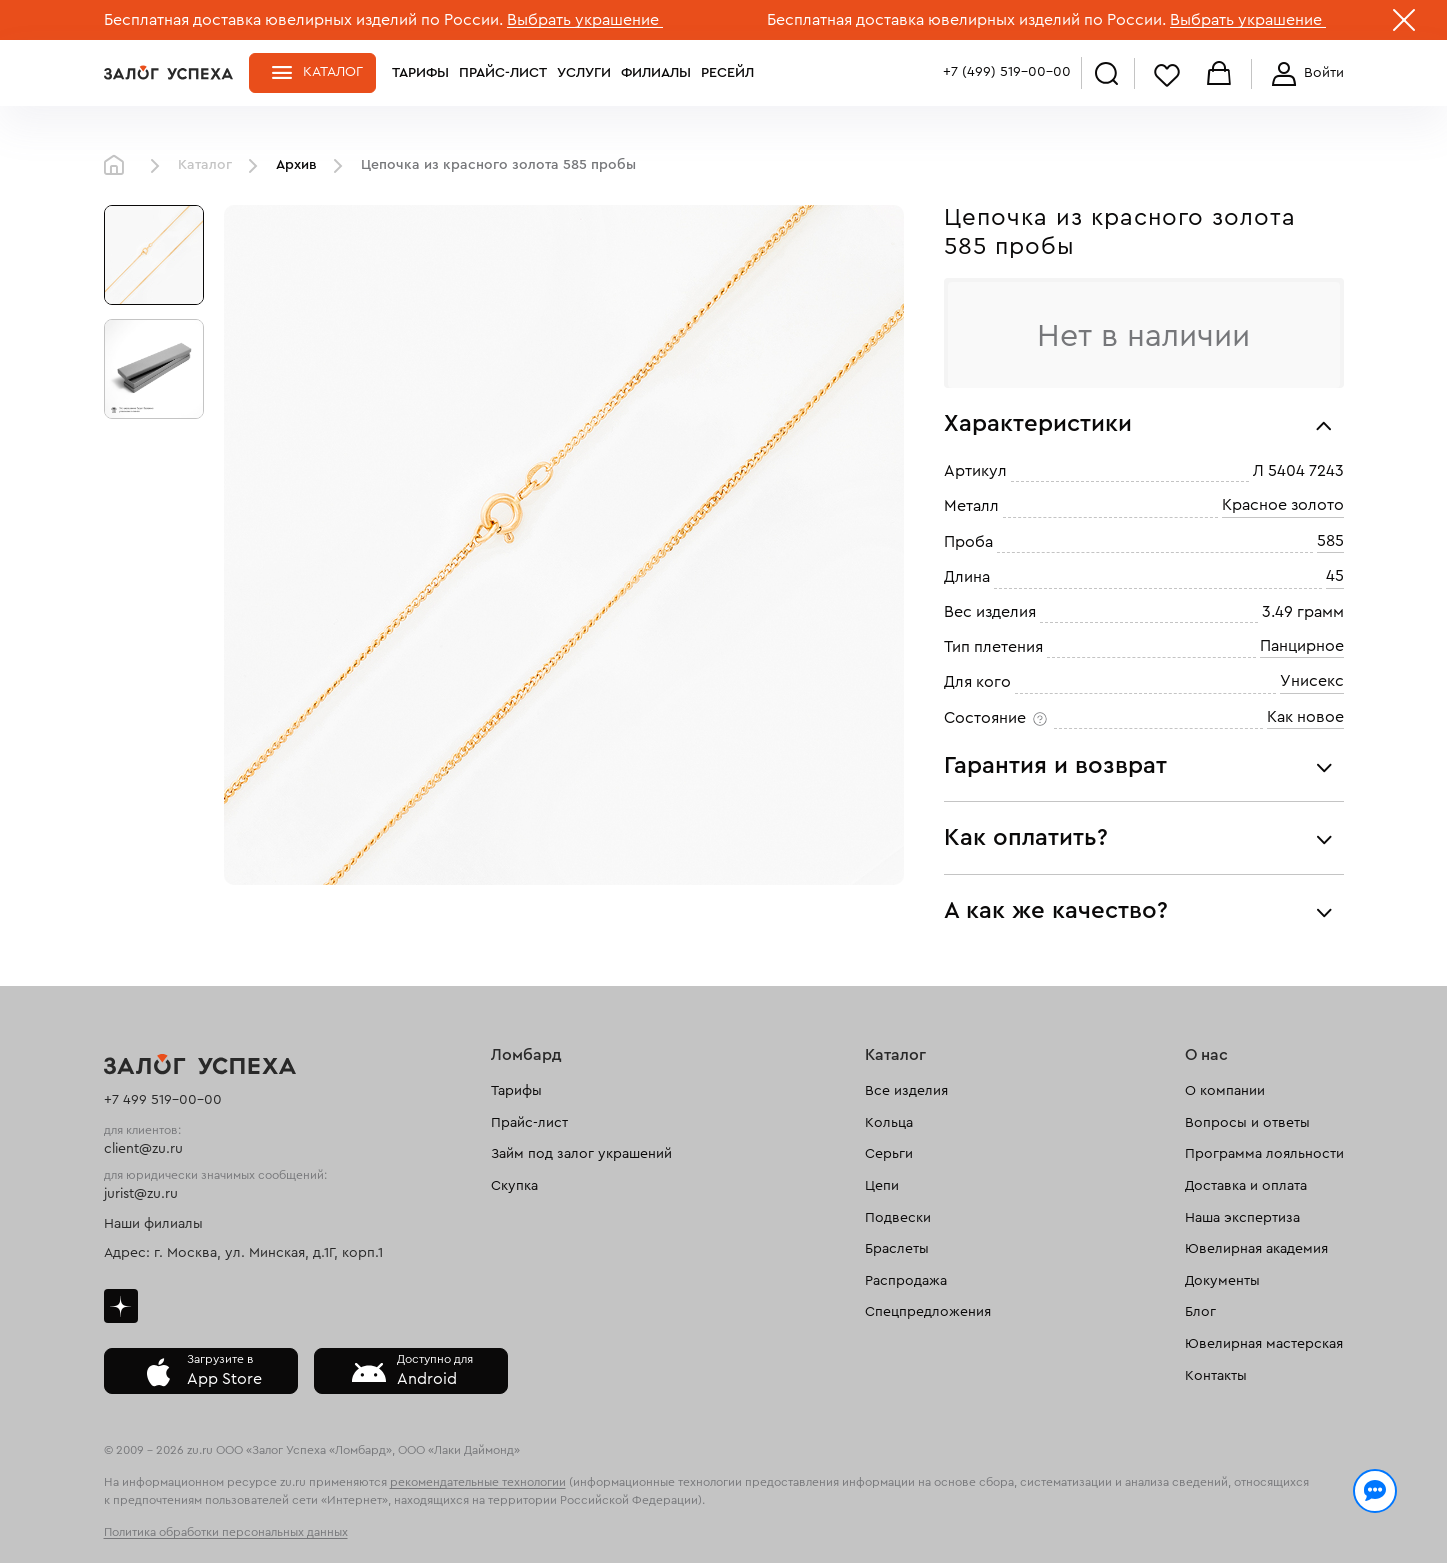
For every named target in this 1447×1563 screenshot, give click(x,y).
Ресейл (727, 73)
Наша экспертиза (1242, 1218)
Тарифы (420, 73)
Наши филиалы (153, 1224)
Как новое (1305, 717)
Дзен (121, 1306)
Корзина (1219, 74)
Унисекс (1312, 682)
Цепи (882, 1186)
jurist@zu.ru (141, 1194)
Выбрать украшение (585, 20)
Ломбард (526, 1055)
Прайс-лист (503, 73)
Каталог (333, 72)
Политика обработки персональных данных (226, 1532)
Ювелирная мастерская (1264, 1344)
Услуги (584, 73)
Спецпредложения (928, 1312)
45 (1335, 577)
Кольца (889, 1123)
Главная (119, 166)
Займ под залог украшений (581, 1154)
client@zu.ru (143, 1149)
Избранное (1167, 74)
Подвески (898, 1218)
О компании (1225, 1091)
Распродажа (906, 1281)
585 (1330, 541)
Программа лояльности (1264, 1154)
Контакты (1216, 1376)
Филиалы (656, 73)
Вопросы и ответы (1247, 1123)
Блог (1200, 1312)
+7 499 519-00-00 (163, 1100)
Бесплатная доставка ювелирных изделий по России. (303, 20)
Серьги (889, 1154)
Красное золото (1283, 506)
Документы (1222, 1281)
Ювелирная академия (1256, 1249)
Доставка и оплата (1246, 1186)
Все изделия (906, 1091)
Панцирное (1302, 646)
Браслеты (897, 1249)
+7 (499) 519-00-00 (1007, 72)
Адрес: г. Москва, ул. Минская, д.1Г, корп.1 (243, 1253)
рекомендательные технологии (478, 1482)
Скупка (514, 1186)
